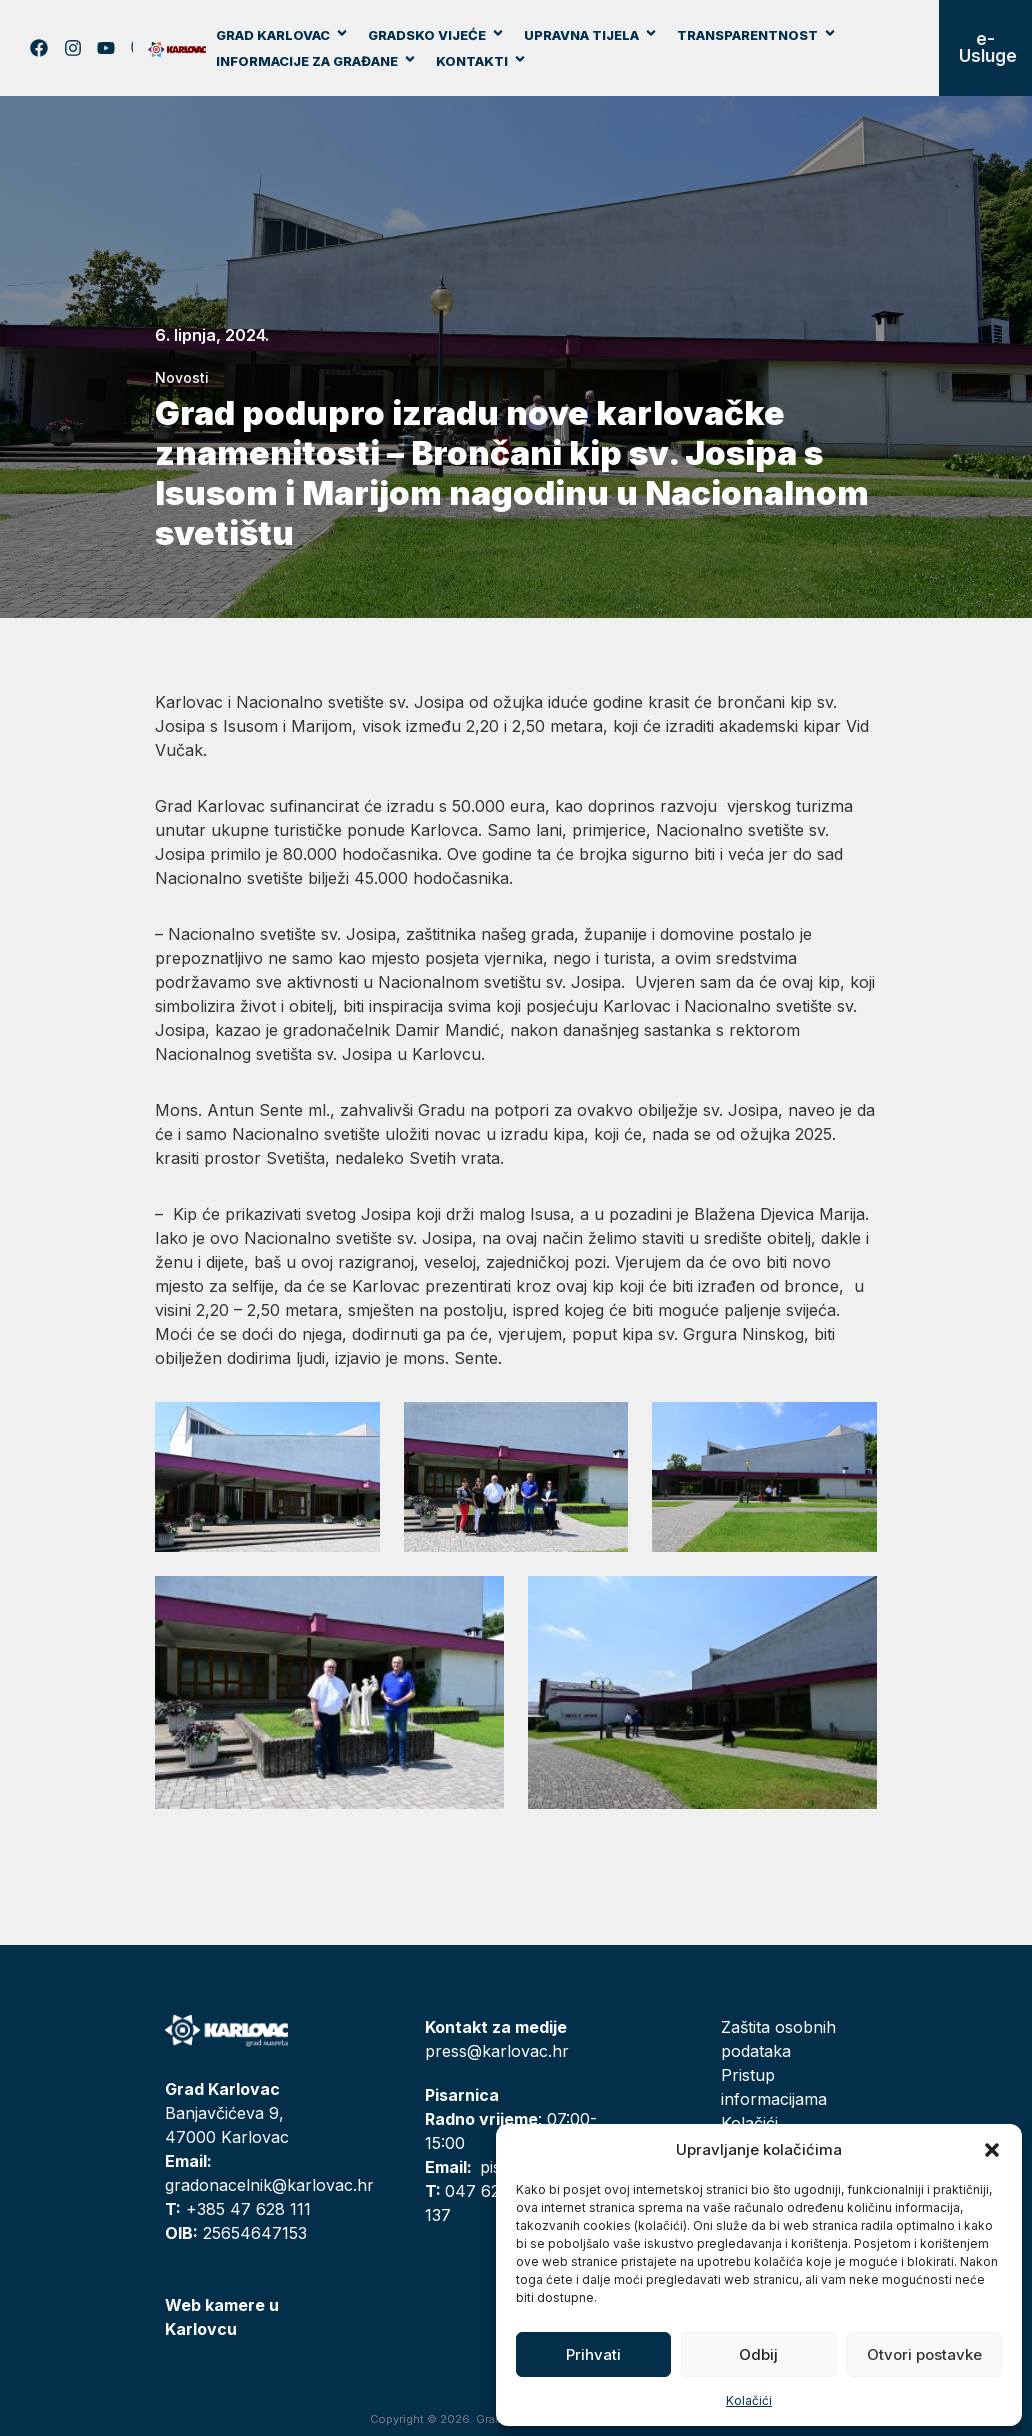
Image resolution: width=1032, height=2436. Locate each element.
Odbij (758, 2354)
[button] (992, 2150)
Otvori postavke (924, 2354)
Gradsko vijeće (436, 35)
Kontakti (481, 61)
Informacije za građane (316, 61)
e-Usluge (988, 47)
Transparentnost (757, 35)
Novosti (182, 377)
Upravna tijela (591, 35)
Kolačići (749, 2400)
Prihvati (593, 2354)
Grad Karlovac (282, 35)
